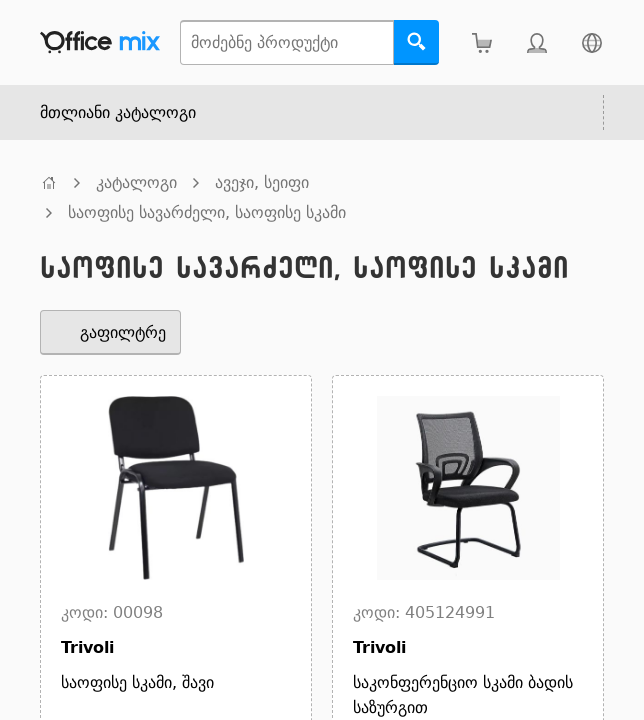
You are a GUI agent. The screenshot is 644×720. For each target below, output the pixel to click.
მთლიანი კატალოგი (118, 112)
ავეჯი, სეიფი (262, 182)
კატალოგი (136, 182)
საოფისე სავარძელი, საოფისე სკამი (207, 212)
